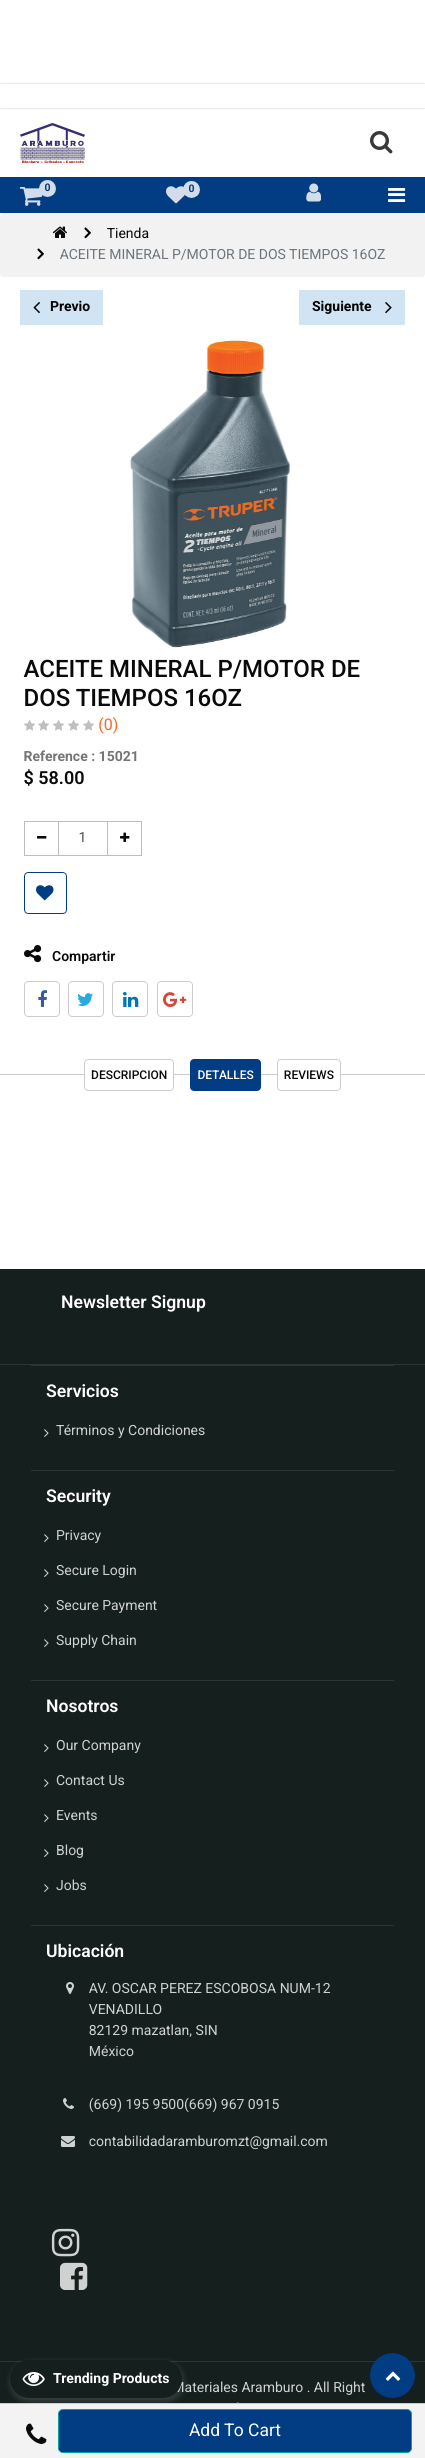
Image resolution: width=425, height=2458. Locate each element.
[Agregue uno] (119, 838)
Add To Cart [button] (235, 2431)
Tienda (128, 234)
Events (76, 1816)
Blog (70, 1851)
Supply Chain (96, 1641)
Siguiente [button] (352, 307)
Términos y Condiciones (130, 1431)
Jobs (71, 1886)
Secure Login (96, 1571)
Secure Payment (106, 1606)
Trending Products (96, 2378)
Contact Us (90, 1781)
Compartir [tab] (65, 954)
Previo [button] (61, 307)
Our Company (98, 1746)
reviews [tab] (309, 1075)
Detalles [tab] (225, 1075)
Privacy (78, 1536)
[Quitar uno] (36, 838)
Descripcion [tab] (129, 1075)
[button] (40, 893)
